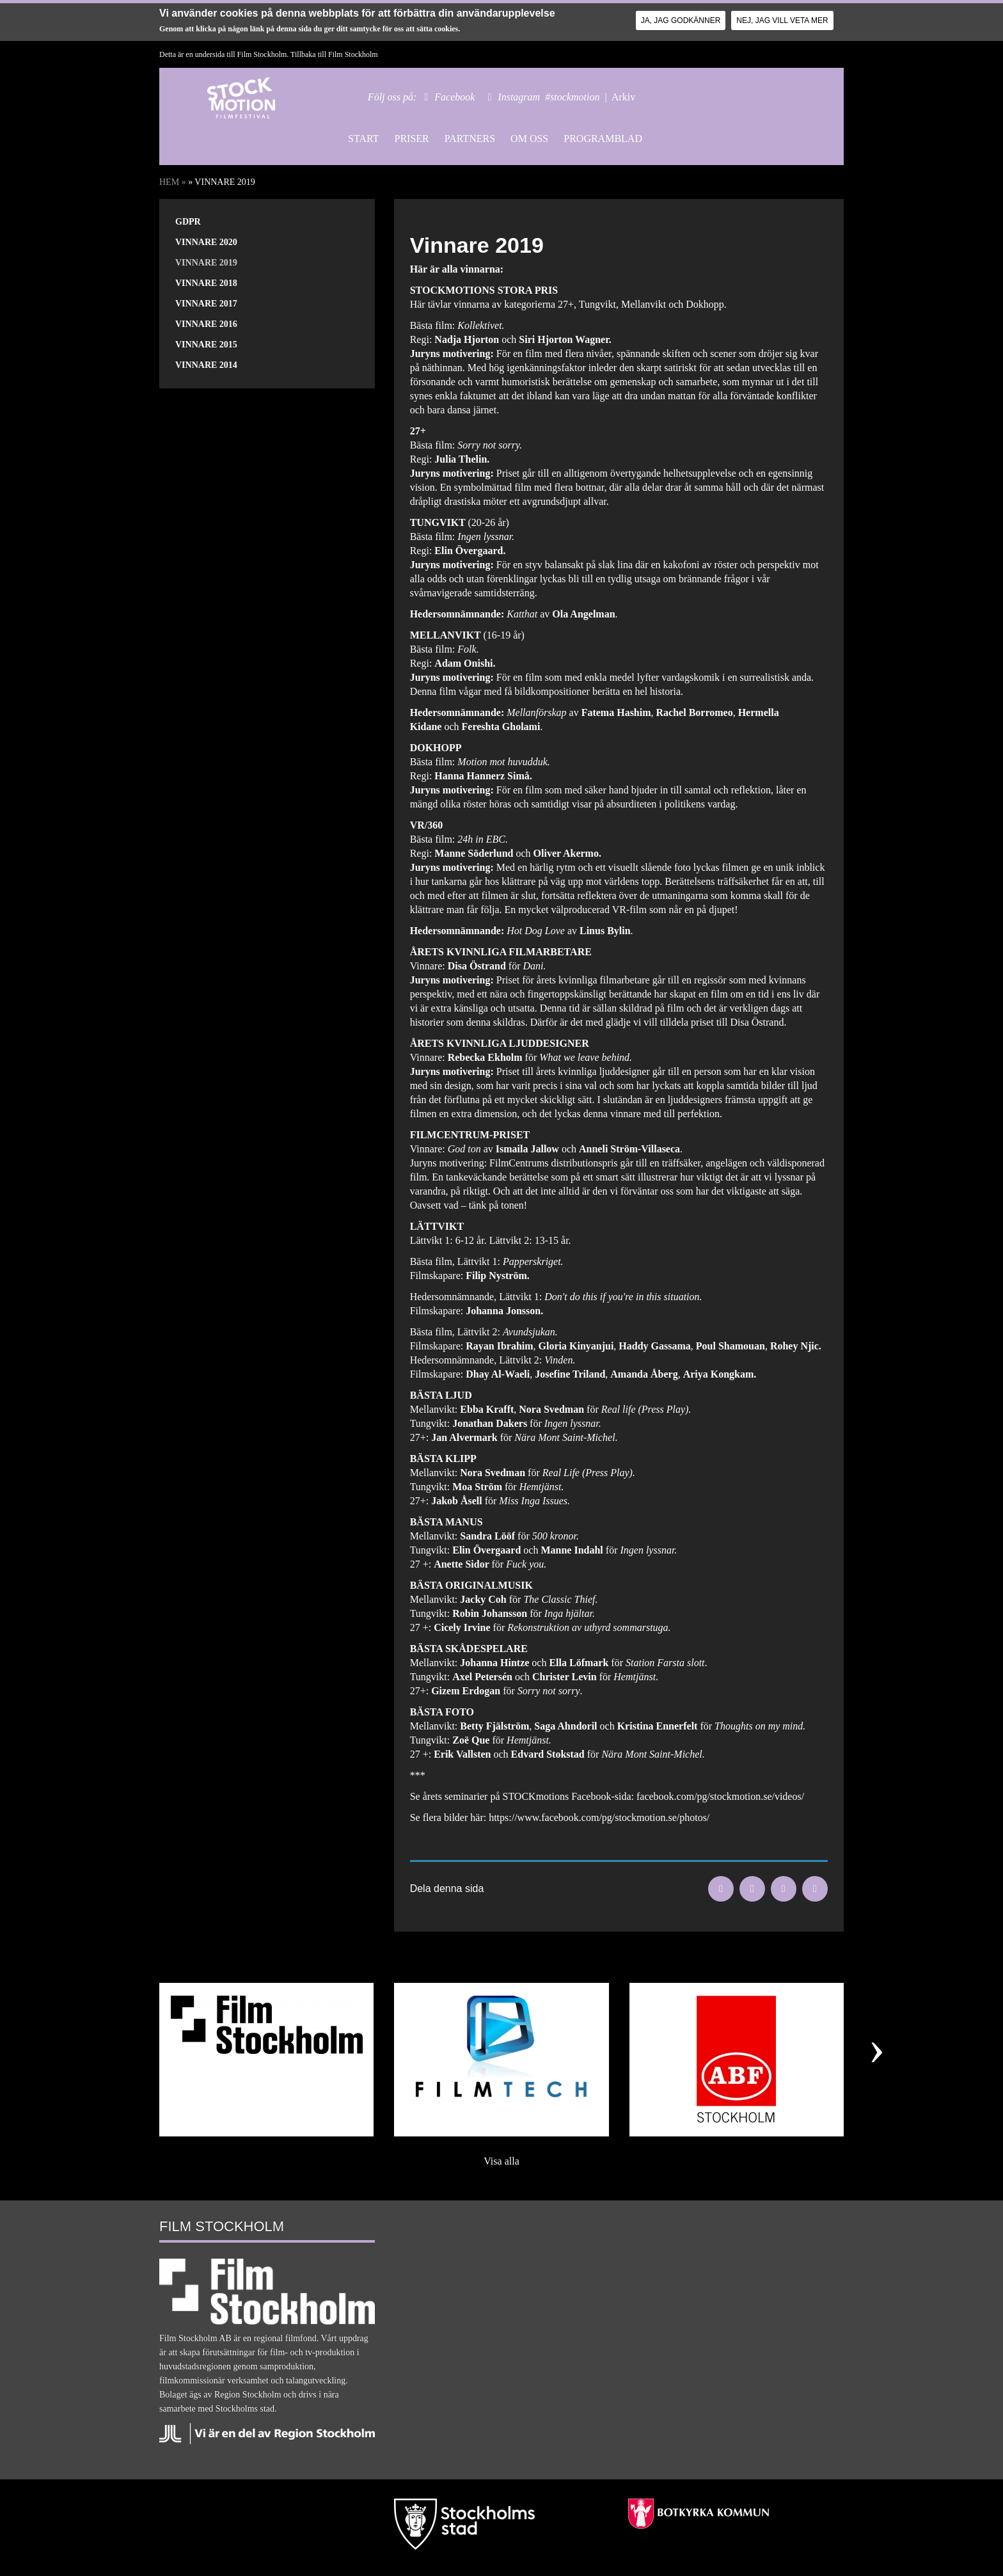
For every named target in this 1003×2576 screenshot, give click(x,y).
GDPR (188, 222)
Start (363, 138)
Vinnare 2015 (206, 344)
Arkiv (623, 96)
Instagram (519, 96)
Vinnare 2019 (206, 262)
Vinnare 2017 (206, 303)
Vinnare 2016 (206, 324)
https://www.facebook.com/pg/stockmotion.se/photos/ (599, 1817)
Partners (470, 138)
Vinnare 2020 (206, 242)
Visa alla (501, 2161)
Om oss (529, 138)
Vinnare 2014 (206, 365)
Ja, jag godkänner (681, 20)
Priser (411, 138)
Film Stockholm (353, 54)
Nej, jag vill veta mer (782, 20)
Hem (169, 182)
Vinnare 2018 (206, 283)
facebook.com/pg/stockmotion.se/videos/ (720, 1796)
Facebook (454, 96)
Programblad (603, 138)
